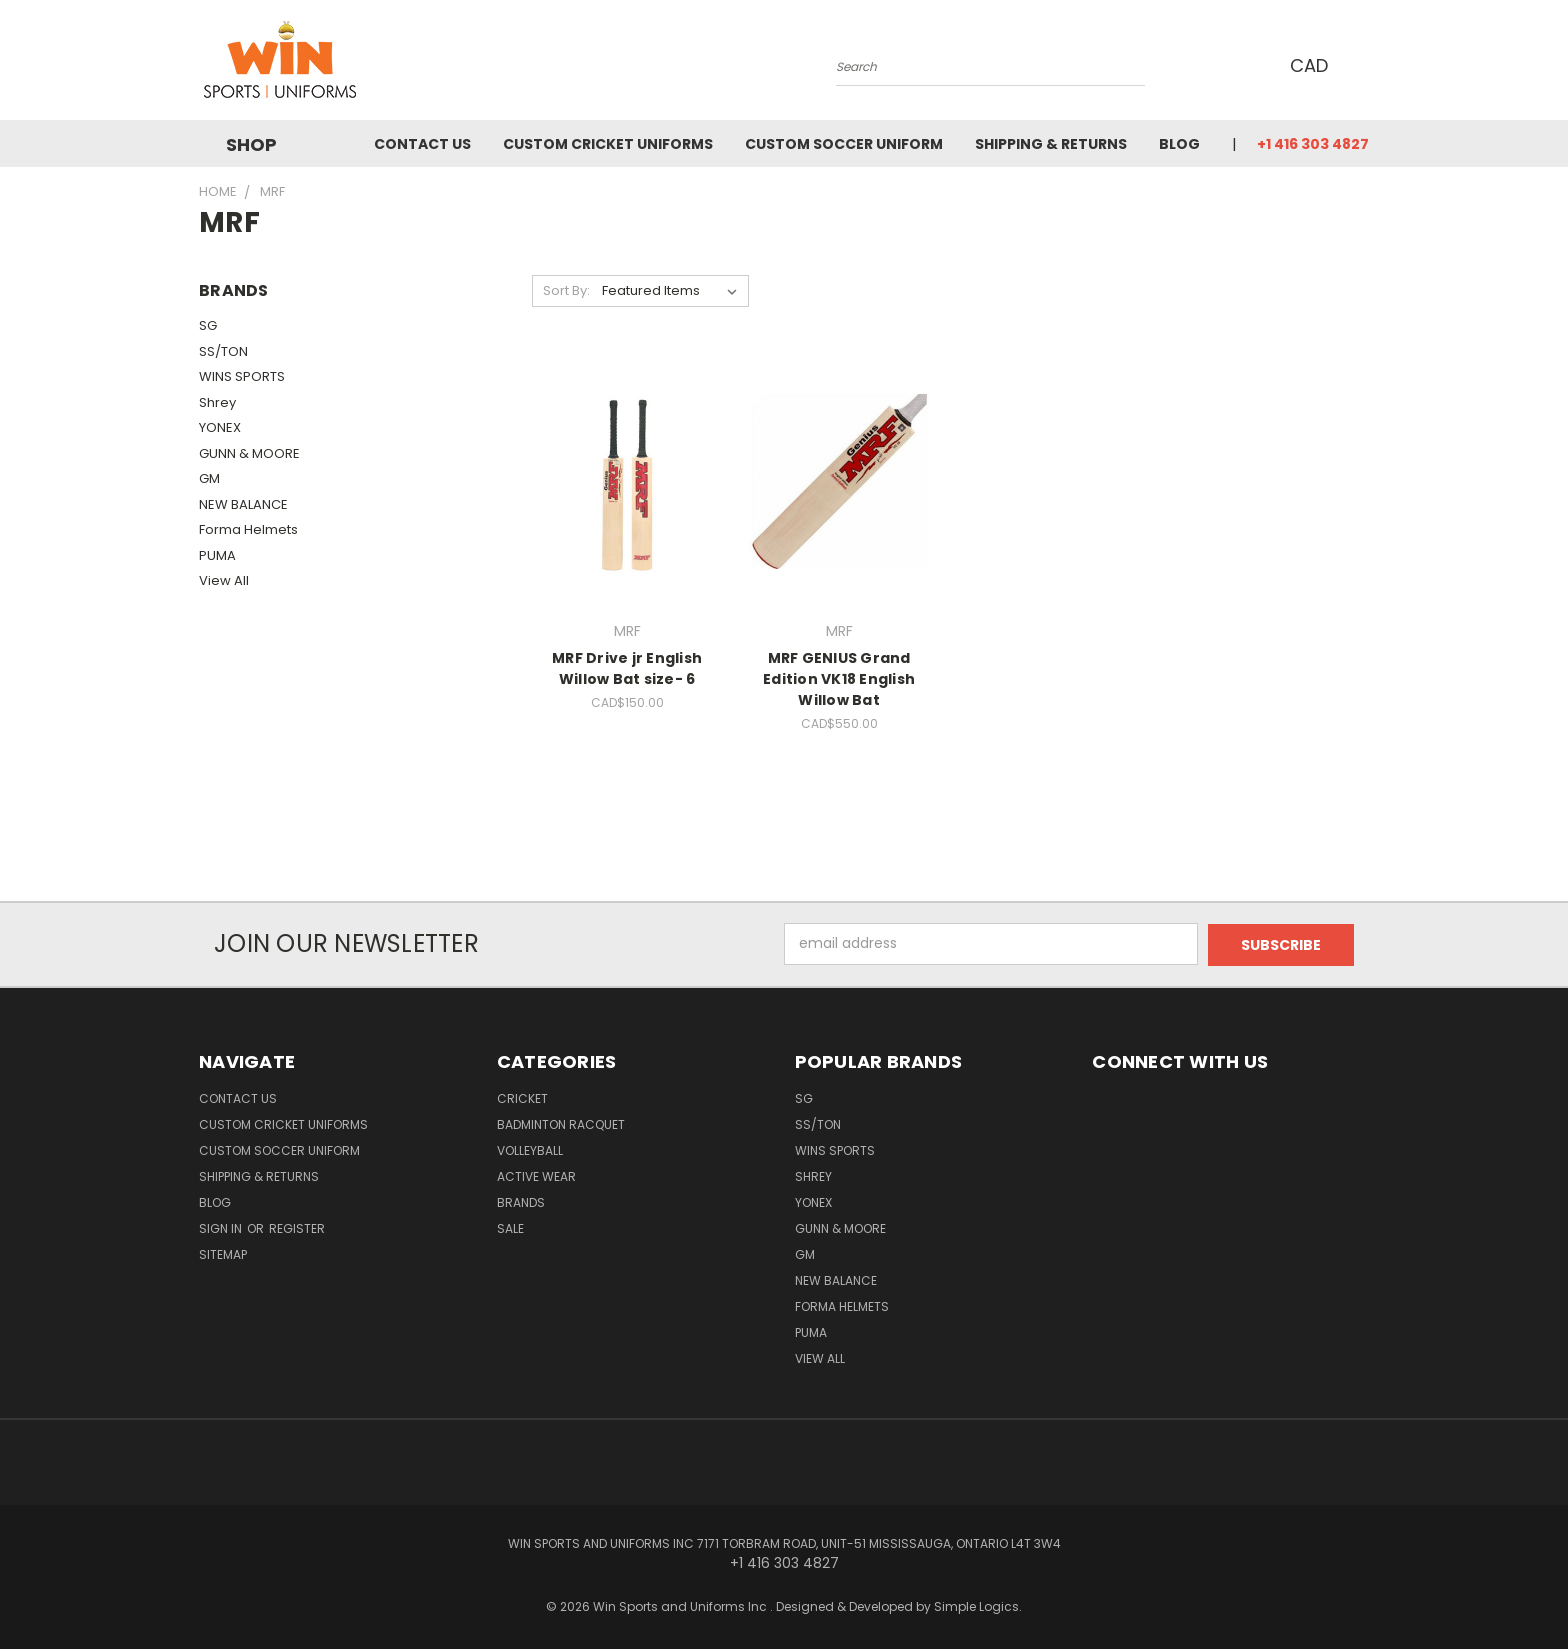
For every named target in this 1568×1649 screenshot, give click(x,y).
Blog (1179, 144)
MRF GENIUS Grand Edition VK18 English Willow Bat (839, 679)
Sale (510, 1227)
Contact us (422, 144)
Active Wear (536, 1175)
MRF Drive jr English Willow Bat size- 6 (627, 668)
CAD (1314, 65)
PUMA (217, 555)
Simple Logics (976, 1605)
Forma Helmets (248, 529)
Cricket (522, 1097)
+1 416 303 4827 (1313, 144)
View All (224, 580)
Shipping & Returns (1051, 144)
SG (208, 325)
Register (297, 1227)
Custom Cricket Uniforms (608, 144)
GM (209, 478)
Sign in (222, 1227)
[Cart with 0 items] (1364, 65)
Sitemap (223, 1253)
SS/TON (223, 351)
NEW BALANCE (243, 504)
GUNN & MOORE (249, 453)
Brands (521, 1201)
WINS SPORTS (242, 376)
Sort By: (566, 290)
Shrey (217, 402)
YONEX (220, 427)
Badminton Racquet (561, 1123)
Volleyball (530, 1149)
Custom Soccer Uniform (844, 144)
